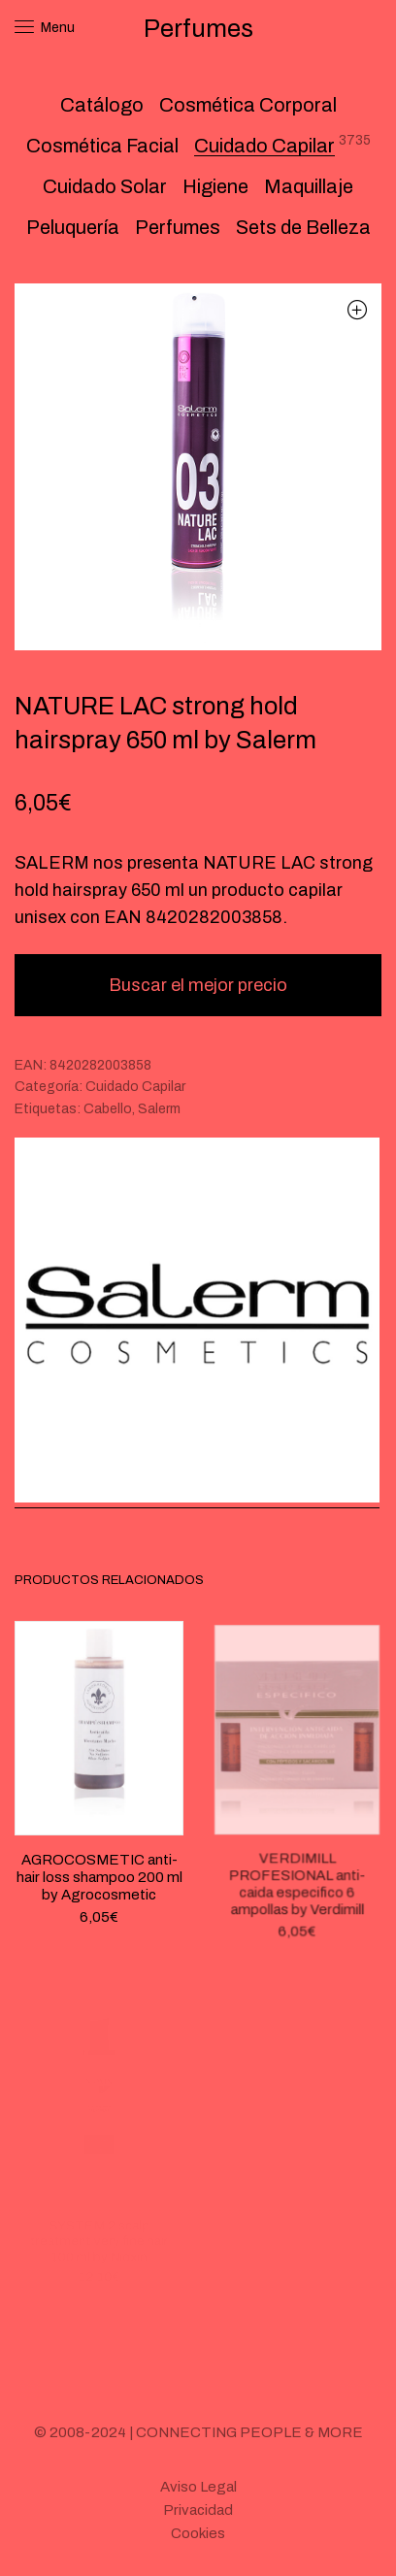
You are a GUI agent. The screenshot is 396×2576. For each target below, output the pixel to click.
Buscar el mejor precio (198, 985)
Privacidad (198, 2510)
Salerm (159, 1109)
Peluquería (72, 227)
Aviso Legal (198, 2486)
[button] (356, 309)
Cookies (198, 2533)
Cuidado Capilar (264, 145)
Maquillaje (308, 186)
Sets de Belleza (303, 227)
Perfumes (177, 227)
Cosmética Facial (102, 145)
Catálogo (102, 105)
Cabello (107, 1109)
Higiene (215, 186)
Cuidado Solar (105, 186)
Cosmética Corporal (248, 105)
